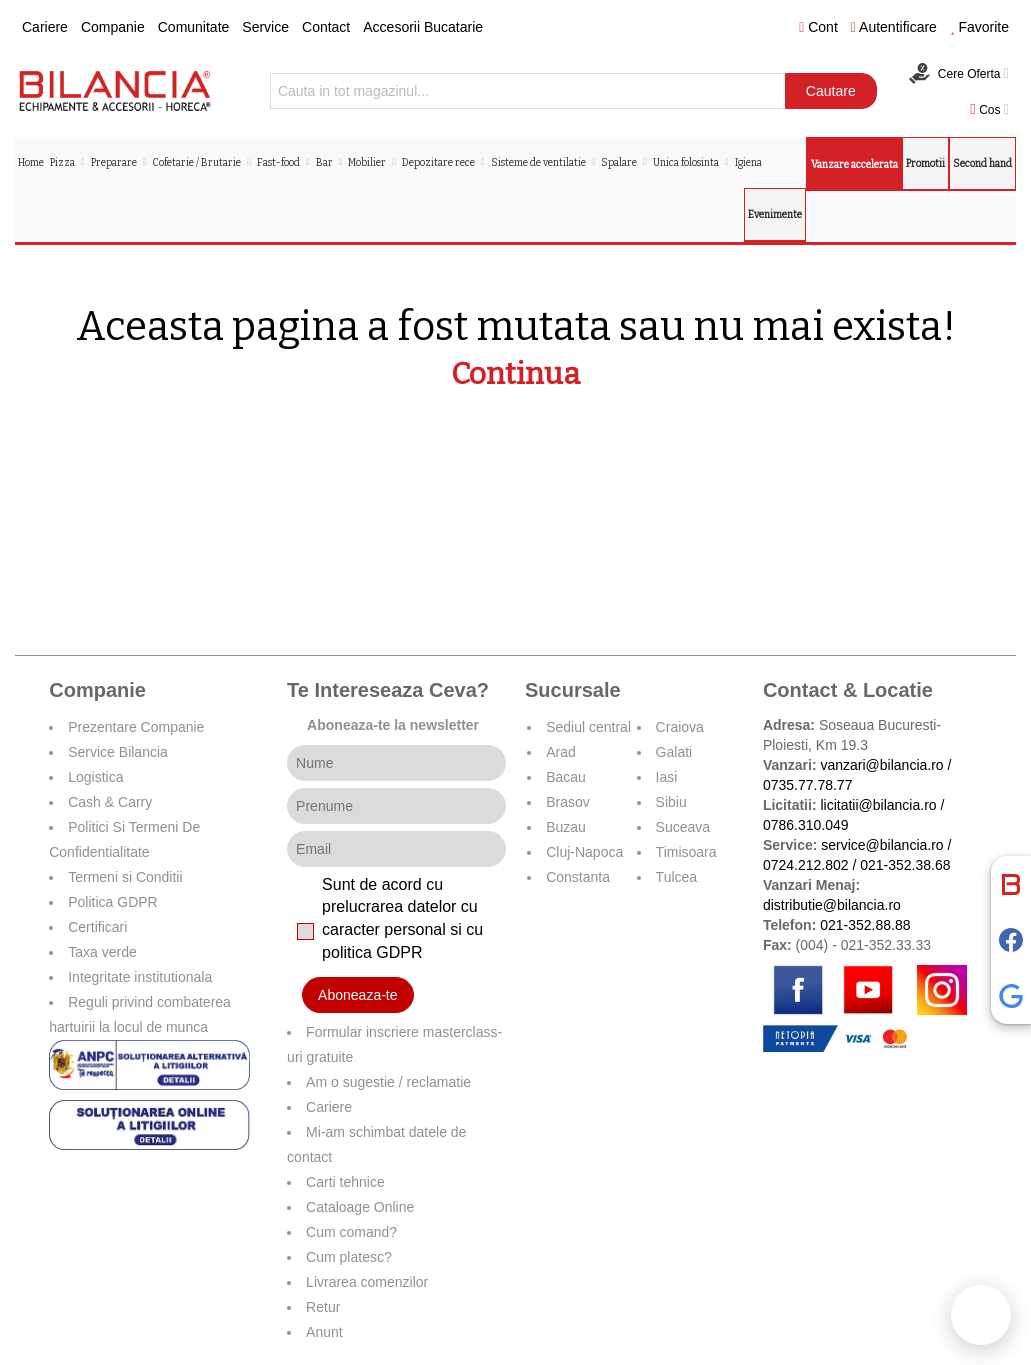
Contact (326, 27)
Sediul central (588, 727)
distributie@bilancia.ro (832, 905)
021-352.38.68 (905, 865)
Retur (323, 1307)
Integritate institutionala (140, 977)
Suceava (683, 827)
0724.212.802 (806, 865)
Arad (561, 752)
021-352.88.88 (865, 925)
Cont (818, 27)
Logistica (95, 777)
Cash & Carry (110, 802)
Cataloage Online (360, 1207)
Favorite (979, 27)
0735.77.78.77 (808, 785)
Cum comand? (351, 1232)
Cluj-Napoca (584, 852)
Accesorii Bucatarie (423, 27)
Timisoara (686, 852)
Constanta (578, 877)
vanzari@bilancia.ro (881, 765)
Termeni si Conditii (125, 877)
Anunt (324, 1332)
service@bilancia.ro (882, 845)
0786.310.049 (806, 825)
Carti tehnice (345, 1182)
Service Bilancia (118, 752)
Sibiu (671, 802)
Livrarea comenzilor (367, 1282)
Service (265, 27)
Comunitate (194, 27)
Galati (674, 752)
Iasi (667, 777)
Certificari (97, 927)
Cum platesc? (349, 1257)
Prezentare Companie (136, 727)
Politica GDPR (112, 902)
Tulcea (677, 877)
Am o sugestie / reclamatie (388, 1082)
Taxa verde (102, 952)
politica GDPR (372, 952)
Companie (113, 27)
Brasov (568, 802)
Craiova (680, 727)
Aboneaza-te (357, 995)
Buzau (566, 827)
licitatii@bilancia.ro (878, 805)
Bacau (566, 777)
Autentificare (894, 27)
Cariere (45, 27)
